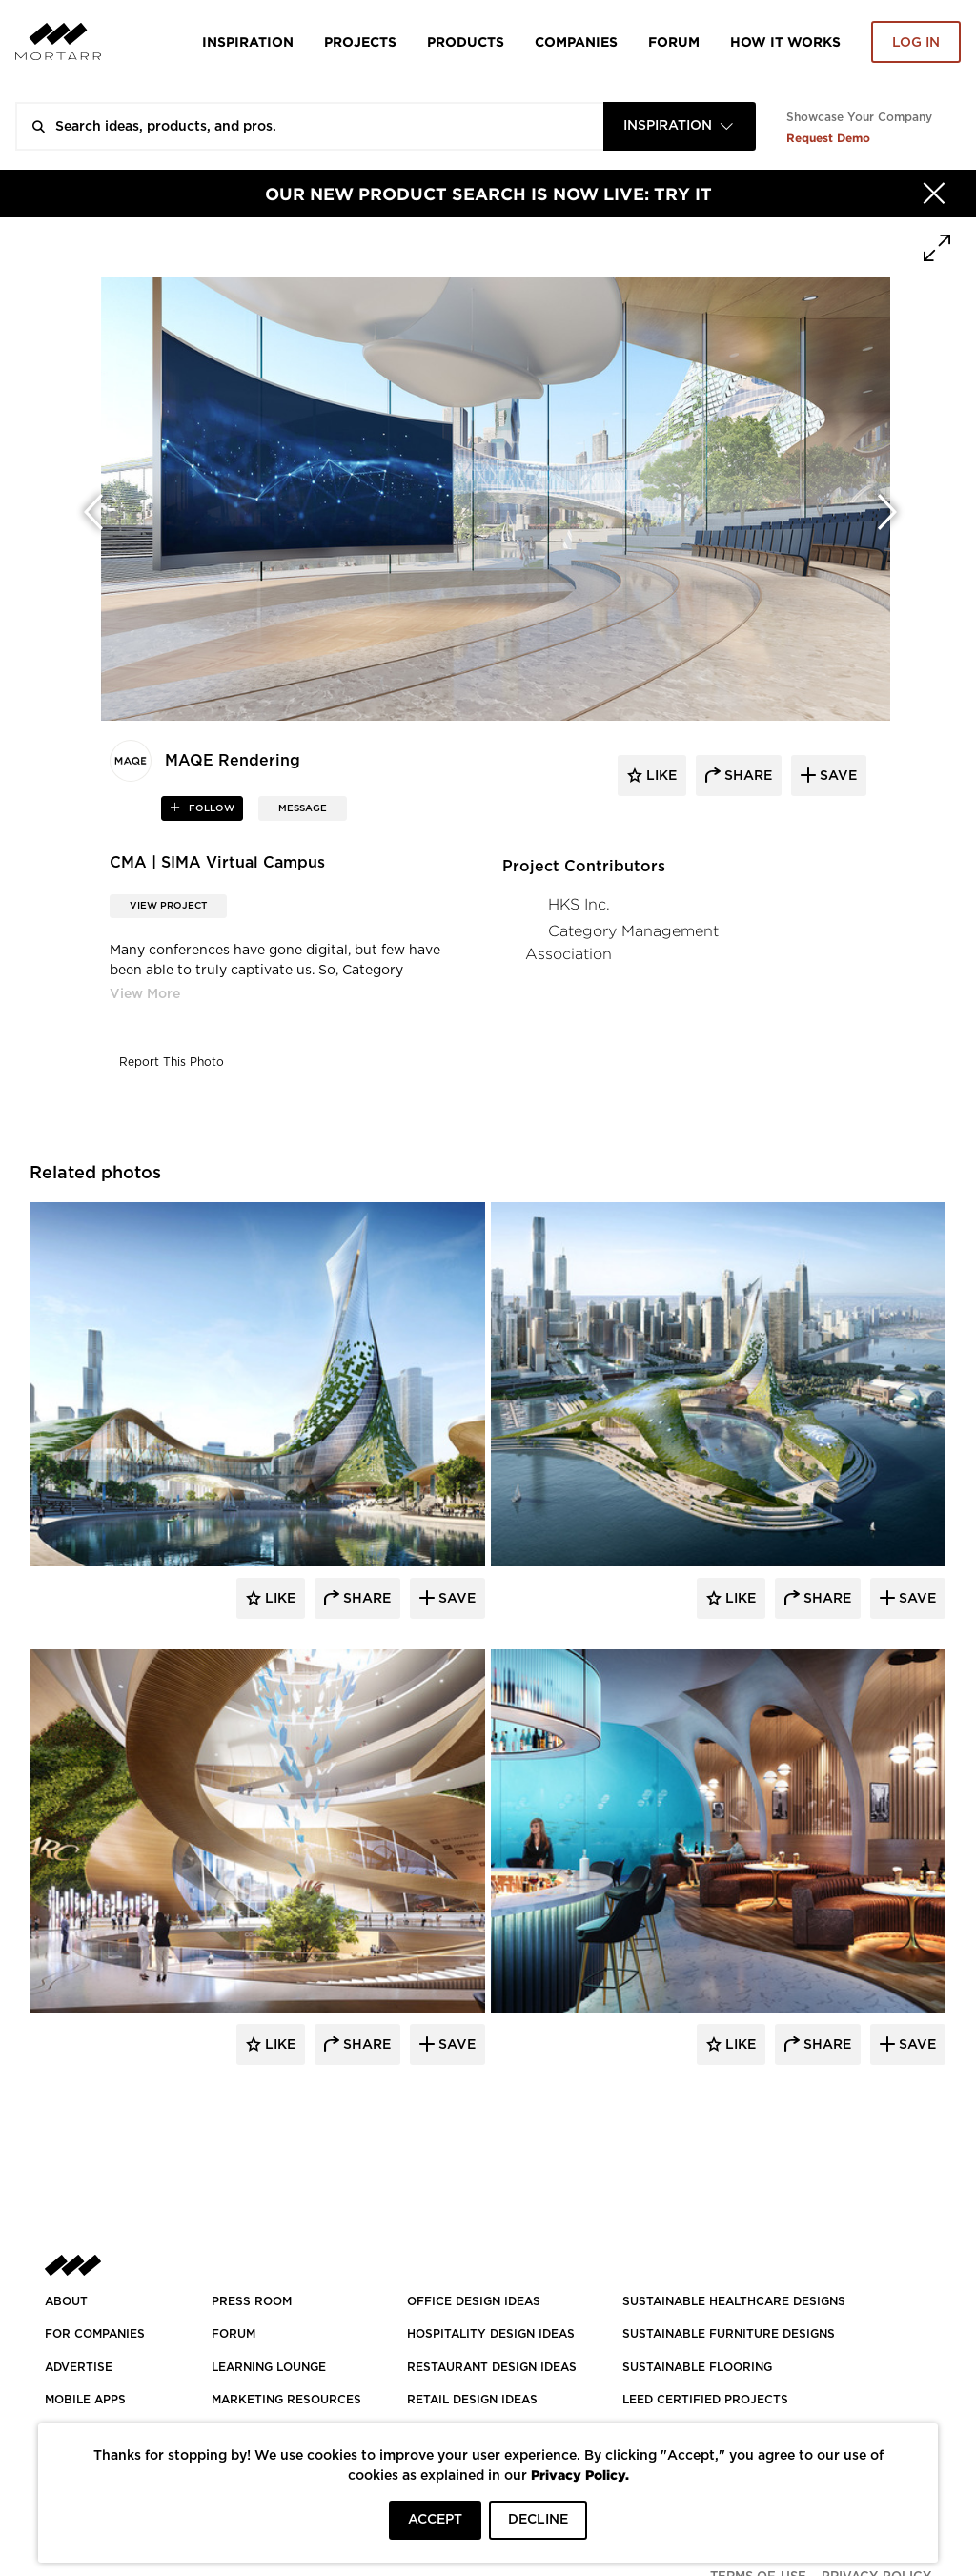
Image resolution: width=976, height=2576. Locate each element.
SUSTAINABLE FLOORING (697, 2367)
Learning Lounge (269, 2367)
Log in (916, 43)
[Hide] (934, 193)
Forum (674, 41)
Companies (576, 41)
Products (465, 41)
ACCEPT (435, 2519)
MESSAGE (302, 808)
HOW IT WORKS (785, 41)
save (836, 776)
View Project (168, 905)
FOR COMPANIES (95, 2334)
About (66, 2301)
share (746, 776)
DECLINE (538, 2519)
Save (455, 1598)
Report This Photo (171, 1062)
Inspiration (248, 41)
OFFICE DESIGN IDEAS (473, 2301)
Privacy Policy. (580, 2474)
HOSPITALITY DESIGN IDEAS (491, 2334)
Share (365, 1598)
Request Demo (828, 138)
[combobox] (679, 126)
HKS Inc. (579, 904)
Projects (360, 41)
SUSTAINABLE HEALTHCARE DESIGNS (733, 2301)
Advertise (78, 2367)
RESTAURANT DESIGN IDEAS (492, 2367)
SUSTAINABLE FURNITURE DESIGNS (728, 2334)
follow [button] (210, 808)
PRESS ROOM (252, 2301)
